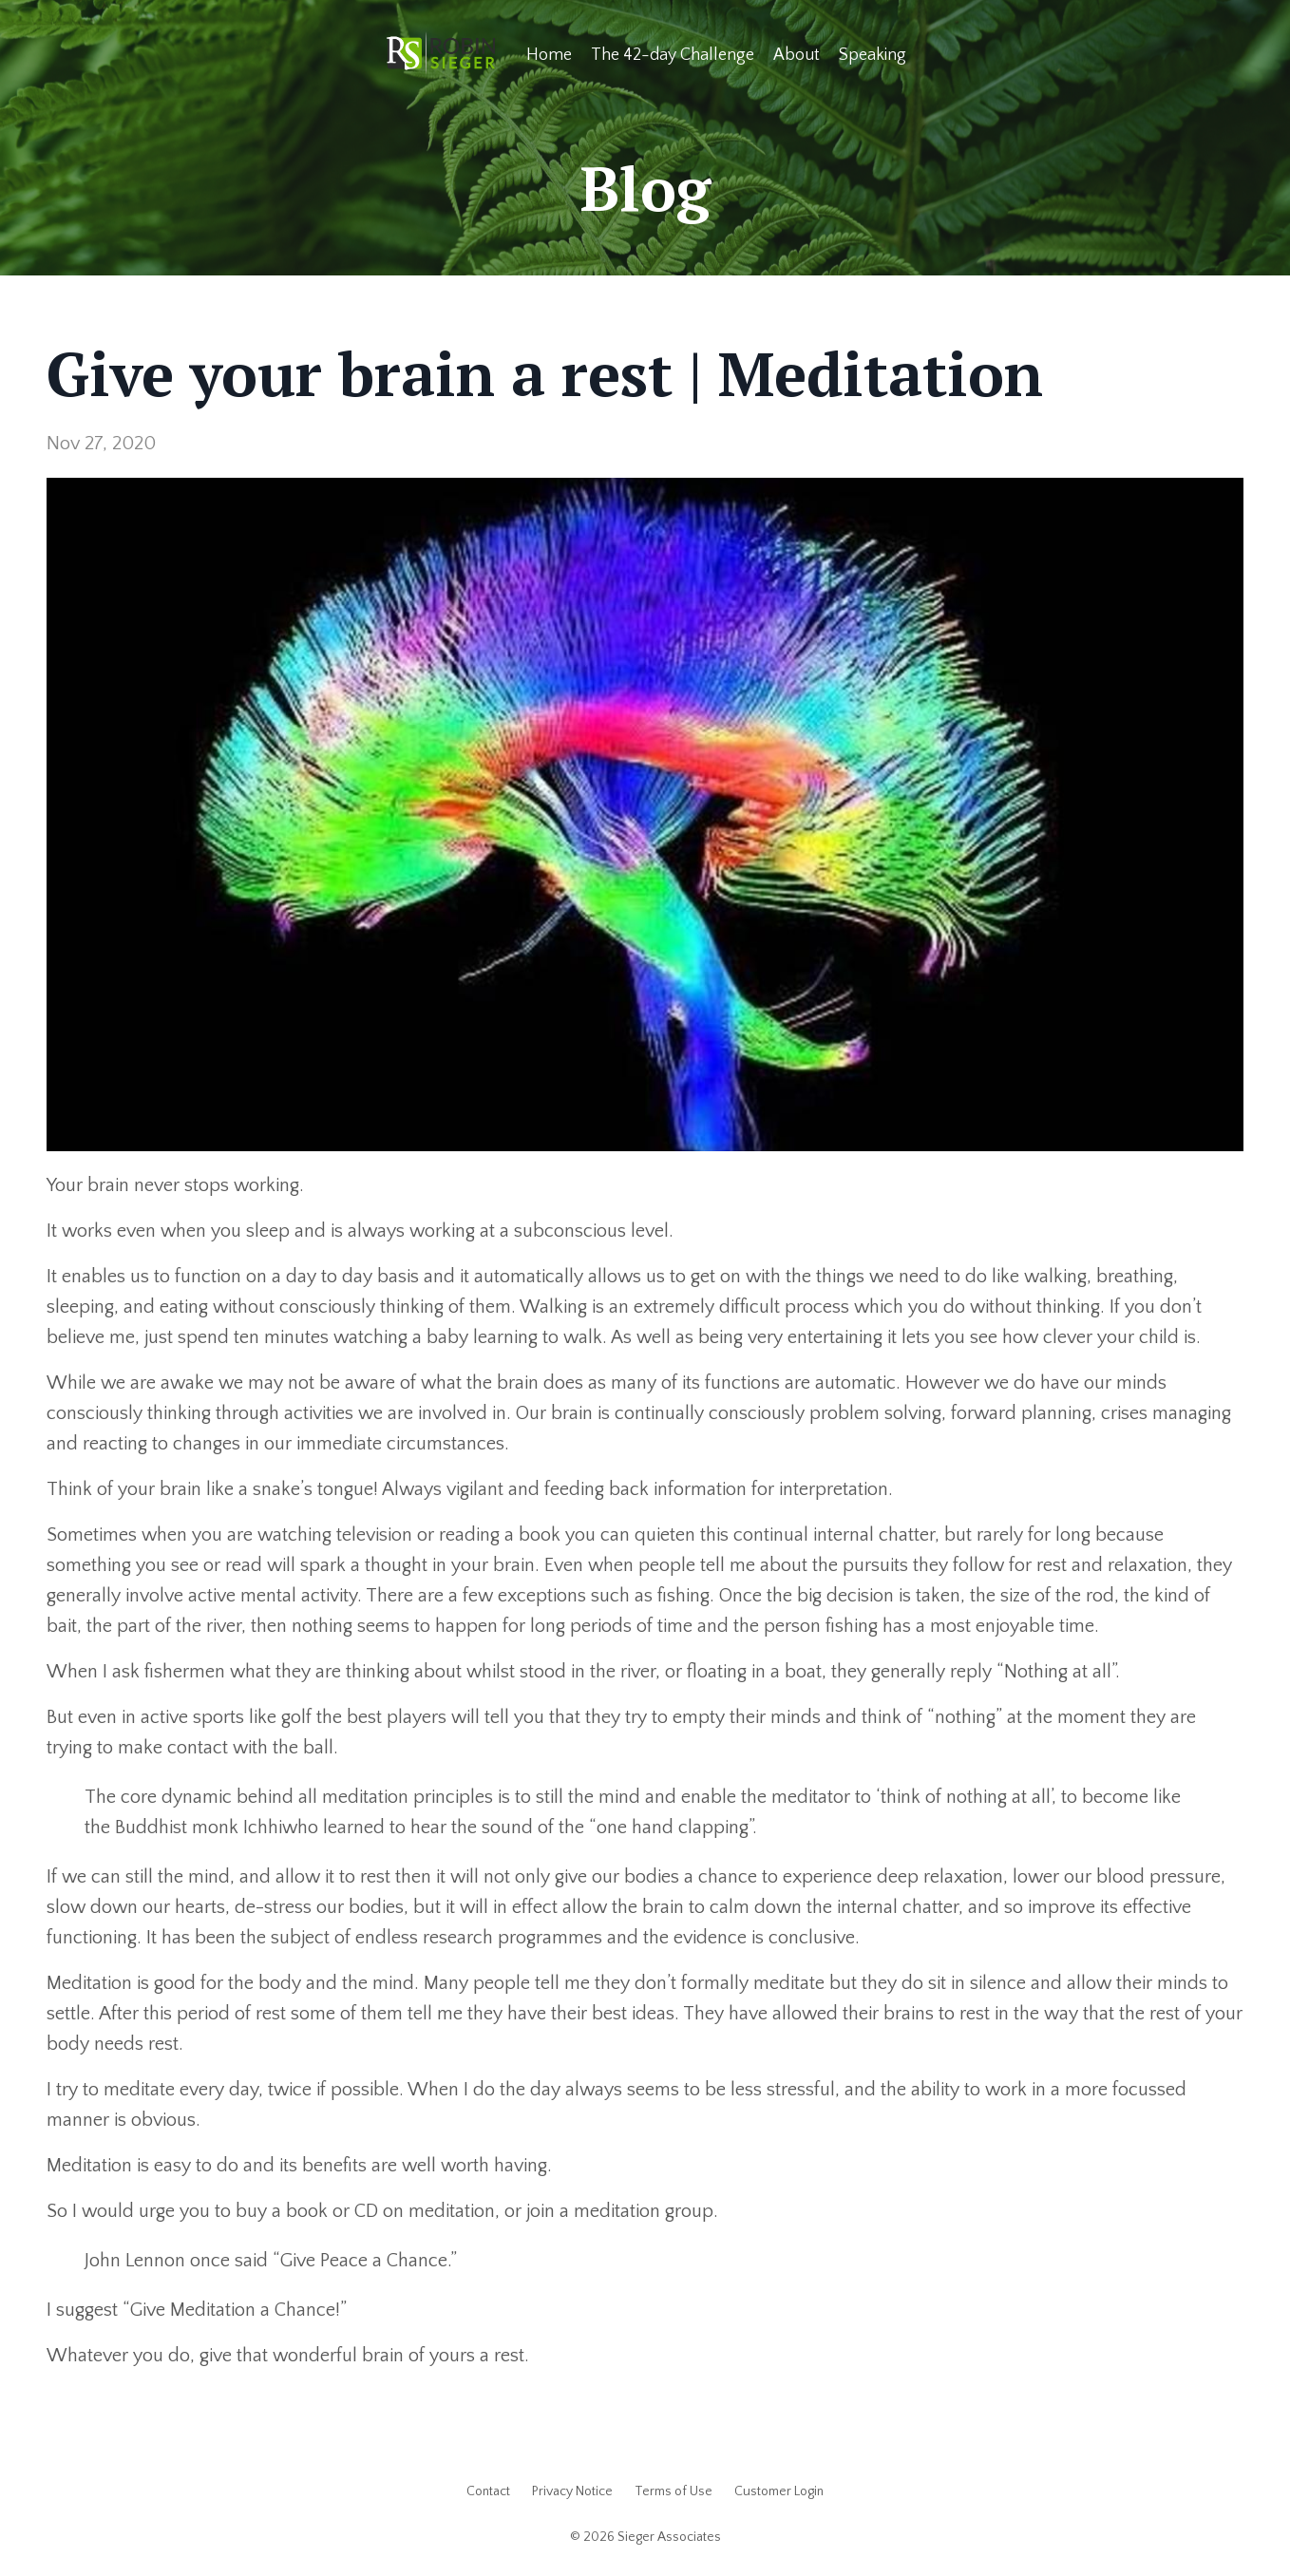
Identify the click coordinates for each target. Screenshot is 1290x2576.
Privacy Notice (572, 2491)
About (796, 55)
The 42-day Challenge (672, 55)
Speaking (872, 55)
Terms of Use (673, 2491)
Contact (488, 2491)
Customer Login (779, 2491)
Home (549, 55)
